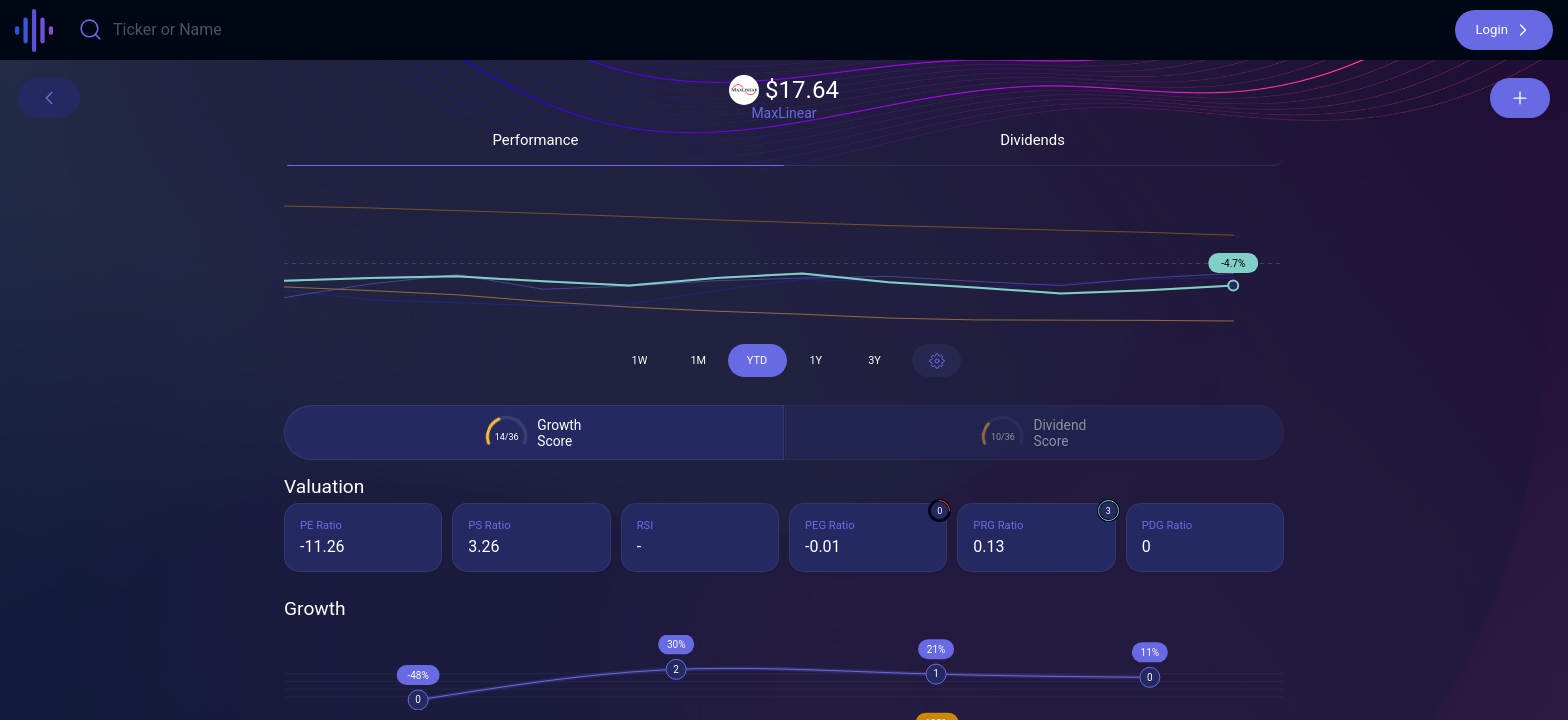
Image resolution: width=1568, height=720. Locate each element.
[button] (1504, 30)
